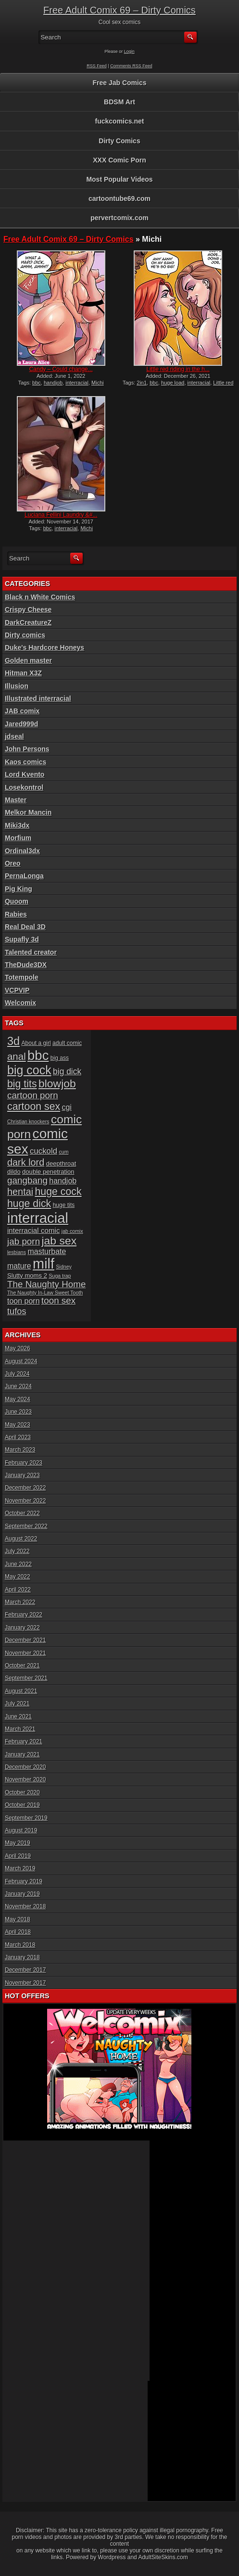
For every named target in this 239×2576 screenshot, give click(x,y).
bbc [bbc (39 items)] (38, 1055)
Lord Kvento (24, 774)
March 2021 (20, 1729)
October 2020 (22, 1792)
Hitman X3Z (23, 673)
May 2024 (17, 1399)
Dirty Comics (119, 141)
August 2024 (21, 1361)
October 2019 (22, 1805)
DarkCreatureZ (28, 622)
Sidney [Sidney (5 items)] (64, 1266)
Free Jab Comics (119, 83)
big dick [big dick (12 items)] (67, 1071)
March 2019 (20, 1868)
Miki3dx (17, 825)
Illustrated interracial (38, 698)
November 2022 (25, 1500)
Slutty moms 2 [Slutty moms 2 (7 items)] (27, 1275)
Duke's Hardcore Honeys (44, 647)
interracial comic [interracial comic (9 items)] (33, 1230)
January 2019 (22, 1894)
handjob (53, 383)
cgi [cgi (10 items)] (67, 1107)
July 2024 (17, 1373)
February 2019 (23, 1881)
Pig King (18, 888)
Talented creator (31, 952)
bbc (36, 383)
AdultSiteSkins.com (163, 2557)
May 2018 (17, 1919)
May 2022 (17, 1576)
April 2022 (18, 1589)
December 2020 (25, 1767)
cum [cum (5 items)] (63, 1152)
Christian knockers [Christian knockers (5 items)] (28, 1121)
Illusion (16, 686)
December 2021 (25, 1640)
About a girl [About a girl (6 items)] (36, 1043)
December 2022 (25, 1487)
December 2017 (25, 1969)
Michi (97, 383)
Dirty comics (25, 635)
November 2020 (25, 1779)
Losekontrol (24, 787)
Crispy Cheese (28, 609)
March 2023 (20, 1449)
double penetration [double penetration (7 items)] (48, 1171)
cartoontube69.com (119, 198)
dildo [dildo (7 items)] (14, 1171)
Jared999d (21, 724)
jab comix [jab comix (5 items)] (72, 1231)
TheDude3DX (26, 964)
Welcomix (20, 1002)
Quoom (16, 901)
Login (129, 51)
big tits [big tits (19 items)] (22, 1084)
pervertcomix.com (119, 218)
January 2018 (22, 1957)
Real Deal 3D (25, 926)
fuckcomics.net (119, 121)
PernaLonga (24, 875)
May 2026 (17, 1348)
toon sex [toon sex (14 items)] (58, 1300)
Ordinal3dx (22, 850)
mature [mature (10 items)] (19, 1266)
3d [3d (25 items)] (13, 1041)
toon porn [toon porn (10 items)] (23, 1301)
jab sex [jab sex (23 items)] (58, 1240)
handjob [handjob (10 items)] (62, 1181)
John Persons (27, 749)
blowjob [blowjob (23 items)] (57, 1083)
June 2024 (18, 1386)
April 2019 (18, 1856)
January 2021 (22, 1754)
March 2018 (20, 1944)
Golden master (28, 660)
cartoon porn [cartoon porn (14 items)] (32, 1095)
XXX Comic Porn (119, 160)
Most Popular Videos (119, 179)
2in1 (142, 383)
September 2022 (26, 1526)
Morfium (18, 837)
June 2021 (18, 1716)
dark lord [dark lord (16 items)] (25, 1162)
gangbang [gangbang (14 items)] (27, 1180)
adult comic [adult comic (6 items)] (67, 1043)
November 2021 (25, 1653)
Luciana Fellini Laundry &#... (61, 514)
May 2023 (17, 1424)
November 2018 (25, 1906)
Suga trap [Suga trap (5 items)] (60, 1276)
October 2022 (22, 1513)
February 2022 (23, 1614)
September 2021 (26, 1678)
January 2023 (22, 1475)
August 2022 (21, 1538)
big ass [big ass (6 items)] (59, 1058)
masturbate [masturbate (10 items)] (46, 1251)
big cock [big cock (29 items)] (29, 1070)
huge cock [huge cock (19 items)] (58, 1191)
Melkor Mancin (28, 812)
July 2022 (17, 1551)
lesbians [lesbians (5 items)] (16, 1252)
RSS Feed (97, 65)
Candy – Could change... (61, 369)
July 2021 (17, 1703)
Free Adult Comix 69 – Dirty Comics (119, 10)
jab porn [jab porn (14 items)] (23, 1241)
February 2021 (23, 1741)
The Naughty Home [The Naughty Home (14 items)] (46, 1284)
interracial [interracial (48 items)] (37, 1218)
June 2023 (18, 1411)
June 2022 (18, 1564)
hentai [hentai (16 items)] (20, 1191)
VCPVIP (17, 990)
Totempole (21, 977)
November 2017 (25, 1982)
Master (15, 799)
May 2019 (17, 1843)
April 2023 (18, 1437)
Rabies (16, 914)
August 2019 (21, 1830)
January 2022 (22, 1627)
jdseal (14, 736)
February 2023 (23, 1462)
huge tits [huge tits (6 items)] (64, 1205)
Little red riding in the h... (178, 369)
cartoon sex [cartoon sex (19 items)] (33, 1106)
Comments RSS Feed (131, 65)
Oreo (13, 863)
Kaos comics (25, 762)
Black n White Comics (40, 597)
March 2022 (20, 1602)
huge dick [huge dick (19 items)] (29, 1203)
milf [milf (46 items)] (43, 1263)
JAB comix (22, 711)
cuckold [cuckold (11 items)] (43, 1151)
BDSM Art (119, 102)
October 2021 (22, 1665)
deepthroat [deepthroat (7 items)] (61, 1163)
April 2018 (18, 1932)
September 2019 (26, 1818)
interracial (76, 383)
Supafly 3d (22, 939)
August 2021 (21, 1691)
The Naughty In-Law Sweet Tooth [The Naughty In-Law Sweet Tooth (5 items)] (45, 1292)
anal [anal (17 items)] (16, 1056)
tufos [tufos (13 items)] (16, 1311)
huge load (172, 383)
